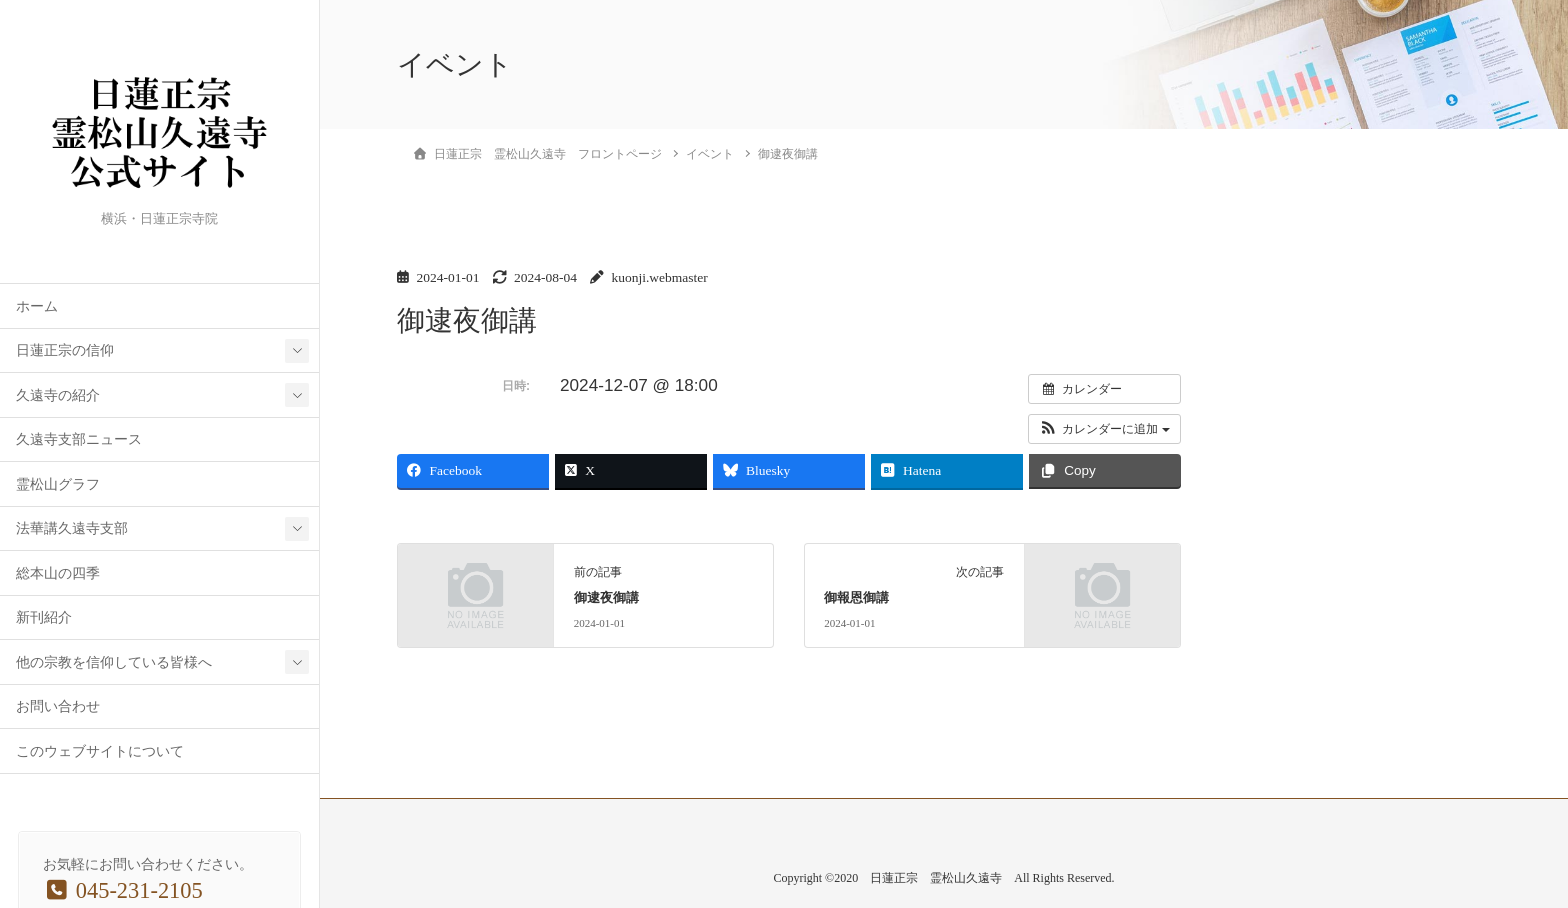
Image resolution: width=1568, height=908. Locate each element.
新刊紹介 (44, 617)
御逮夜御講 (606, 598)
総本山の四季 (58, 573)
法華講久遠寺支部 (72, 528)
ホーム (37, 306)
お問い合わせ (58, 706)
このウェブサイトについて (100, 751)
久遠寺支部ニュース (79, 439)
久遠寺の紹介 (58, 395)
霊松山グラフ (58, 484)
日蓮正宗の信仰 (65, 350)
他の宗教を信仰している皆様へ (114, 662)
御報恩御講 (856, 598)
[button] (1104, 429)
